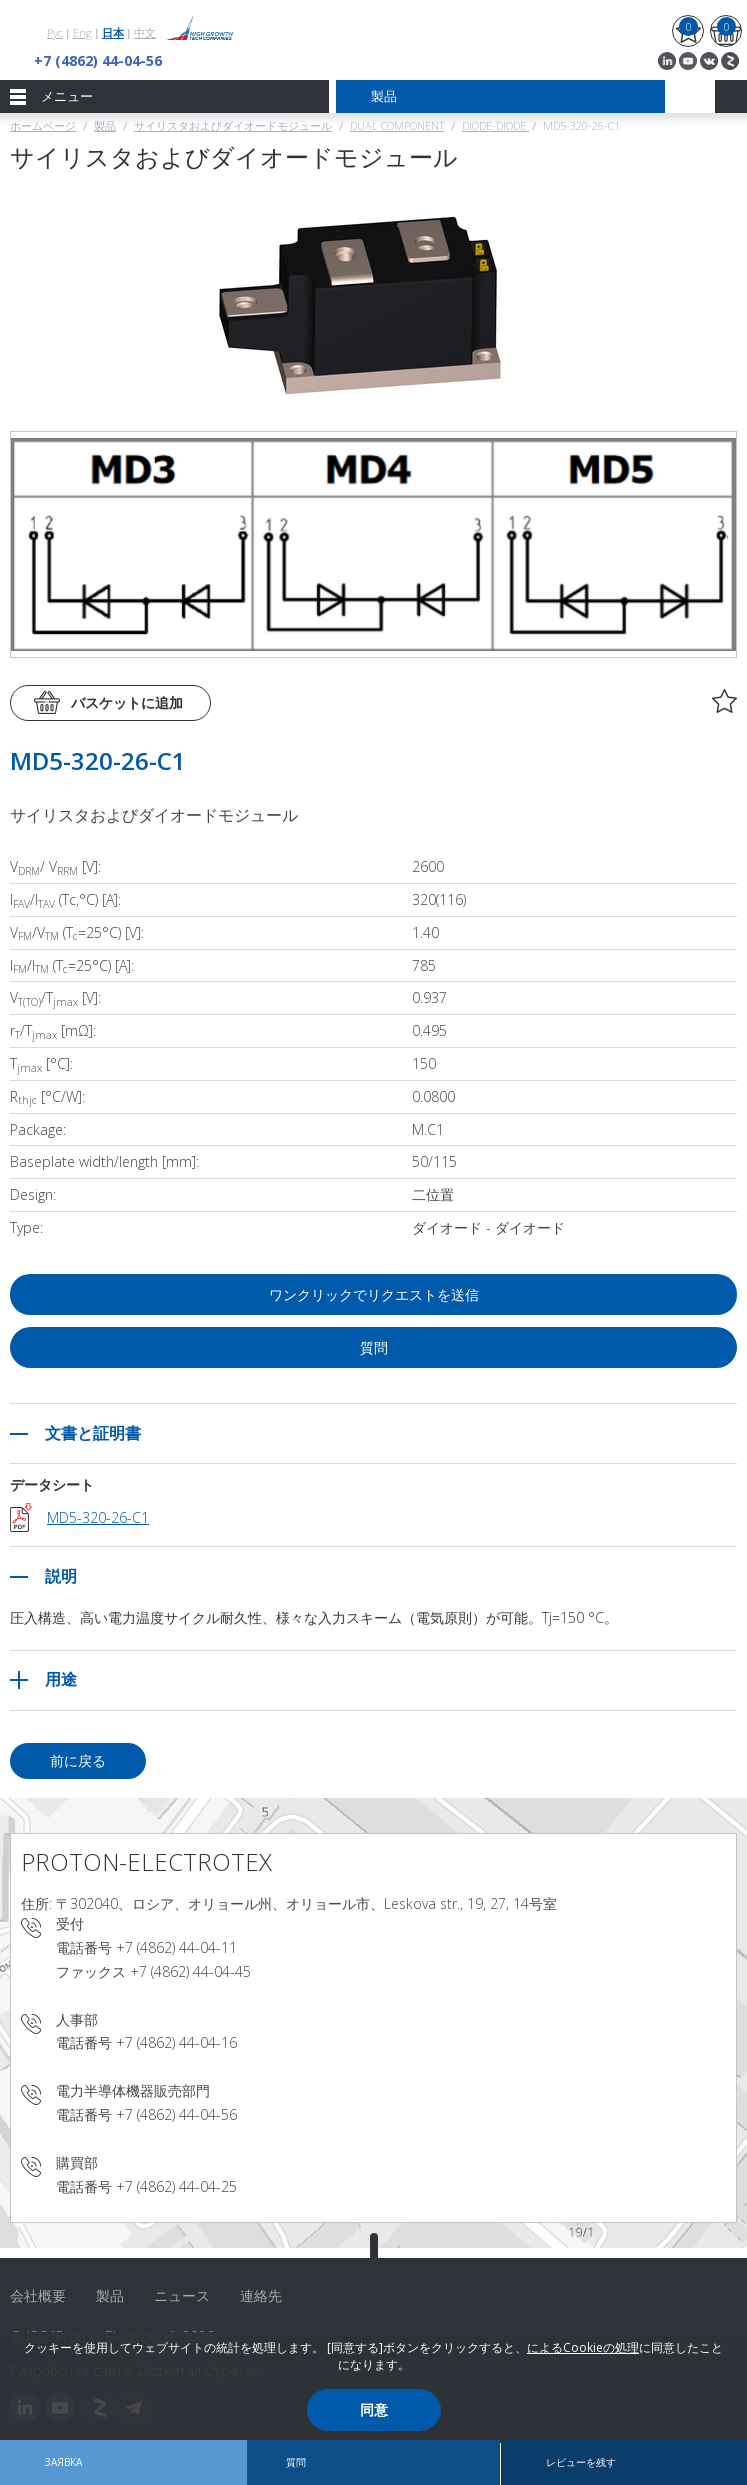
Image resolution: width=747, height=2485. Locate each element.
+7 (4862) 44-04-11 (176, 1947)
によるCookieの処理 (583, 2347)
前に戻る (78, 1760)
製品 (105, 125)
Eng (82, 32)
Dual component (397, 125)
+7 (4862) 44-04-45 (190, 1971)
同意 (374, 2409)
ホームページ (43, 125)
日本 (113, 32)
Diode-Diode (495, 125)
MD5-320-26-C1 (98, 1517)
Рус (55, 32)
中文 (145, 32)
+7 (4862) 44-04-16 (176, 2042)
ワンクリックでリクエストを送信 (374, 1294)
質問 (374, 1347)
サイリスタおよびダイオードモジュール (233, 125)
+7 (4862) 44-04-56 (98, 60)
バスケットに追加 (127, 702)
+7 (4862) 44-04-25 (176, 2186)
